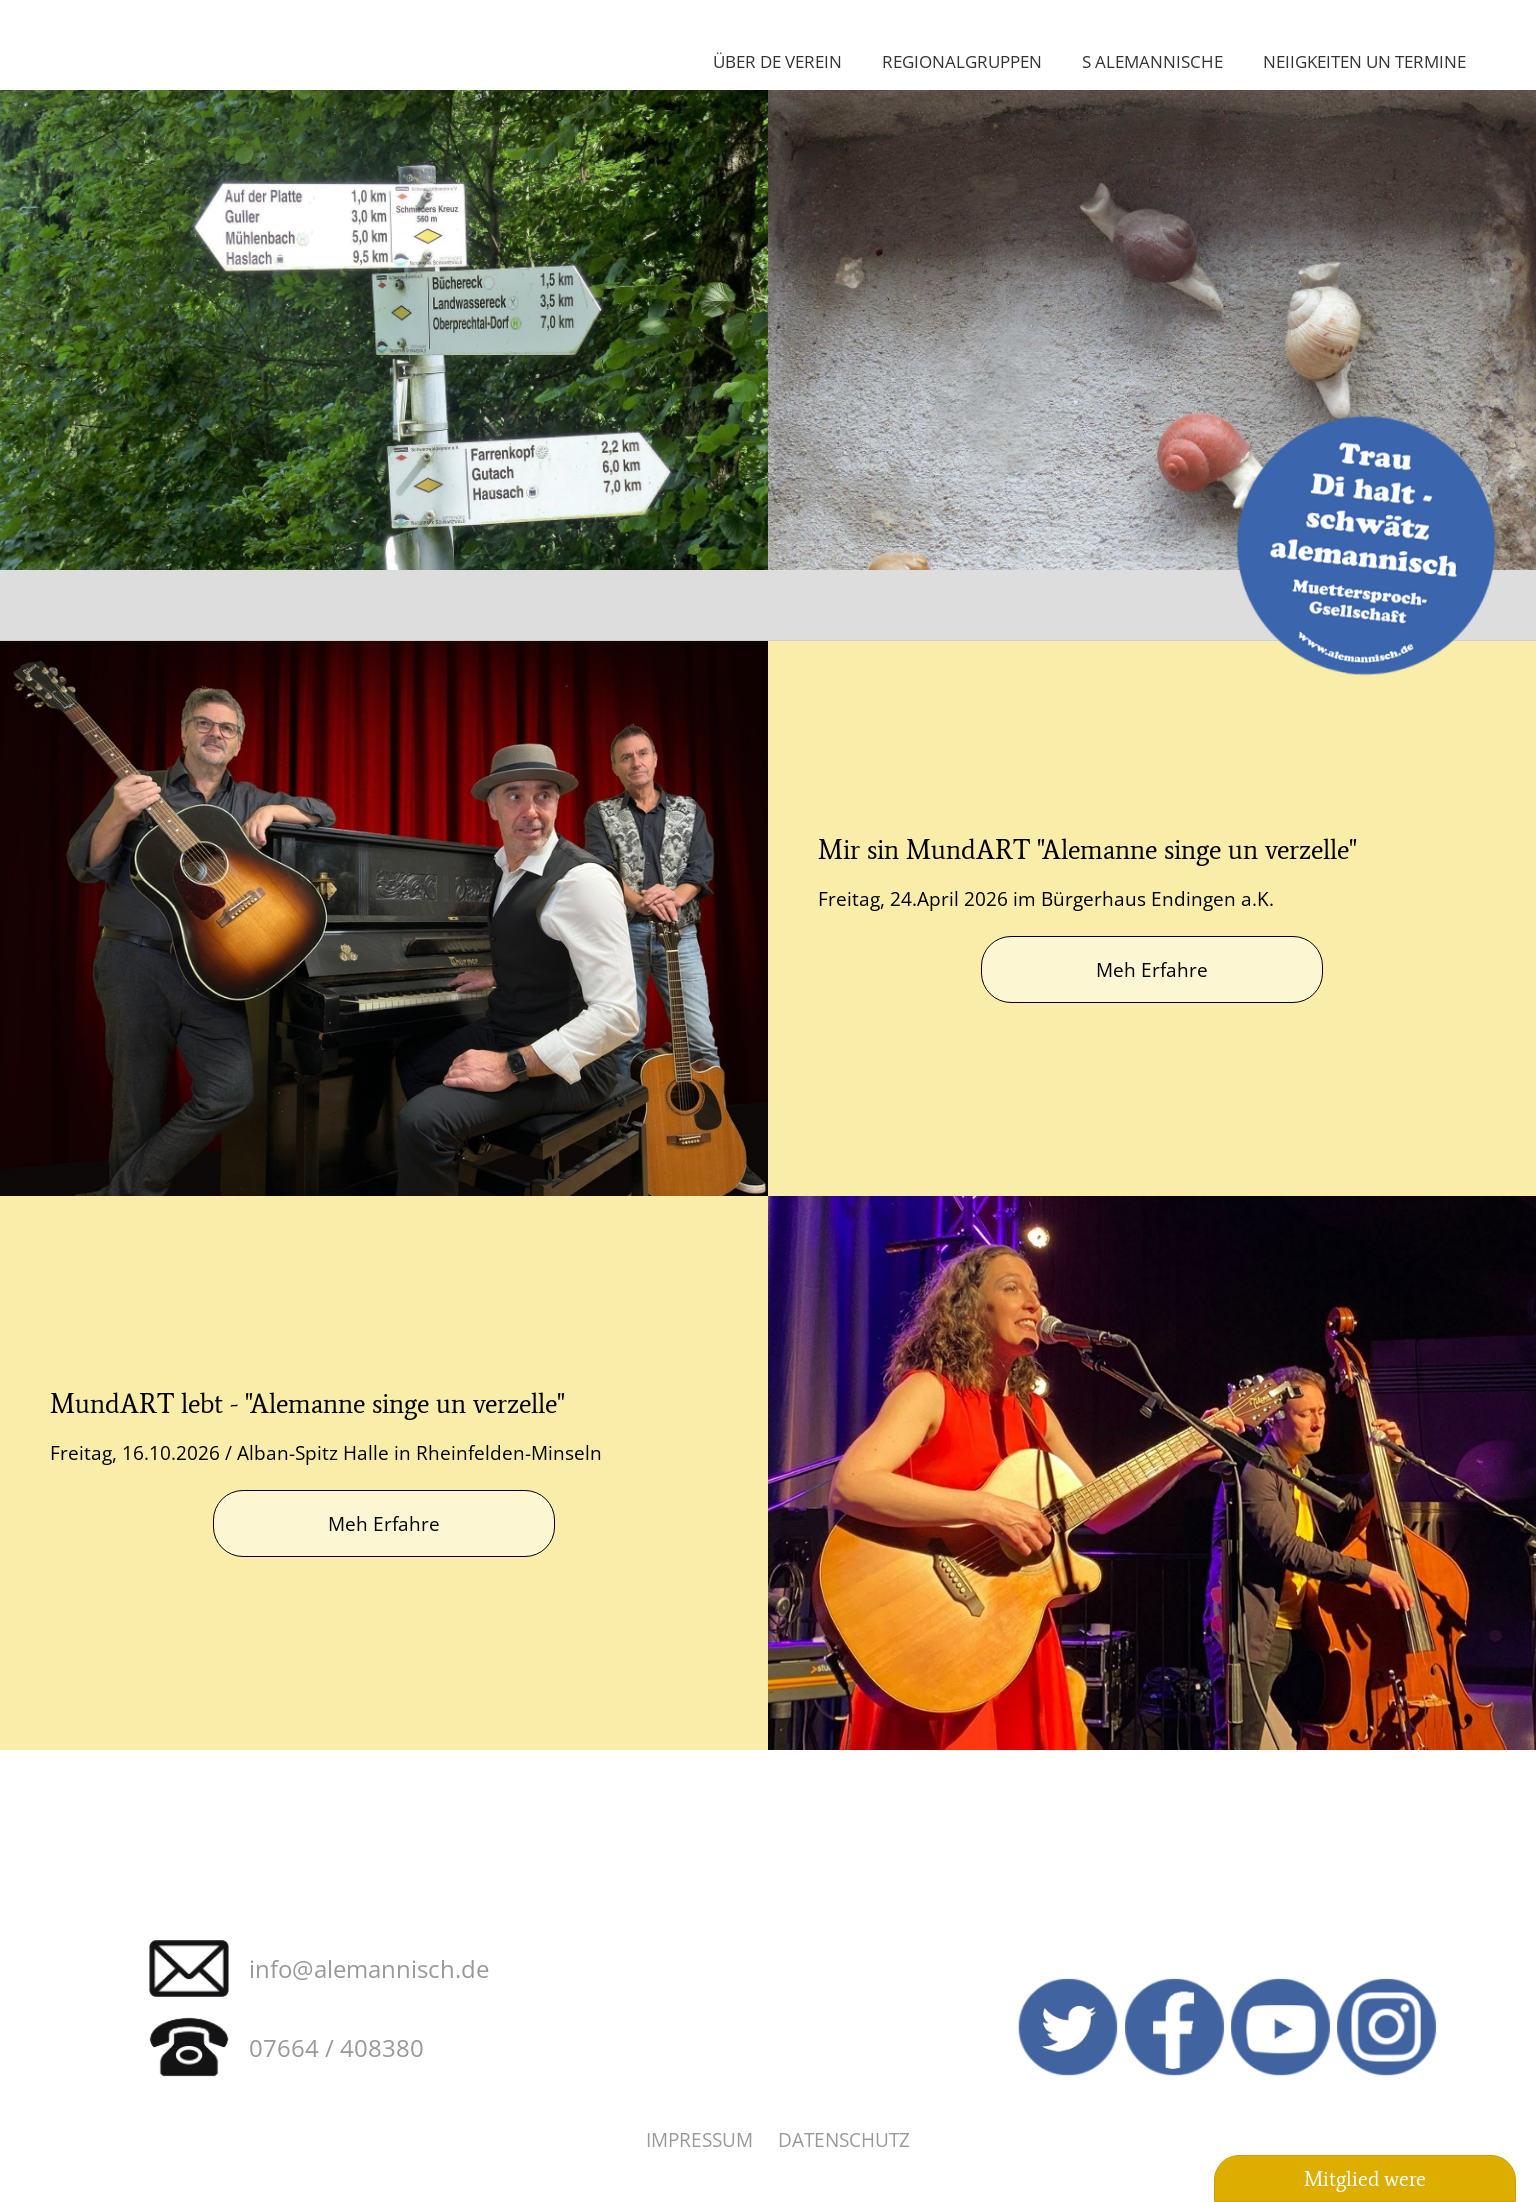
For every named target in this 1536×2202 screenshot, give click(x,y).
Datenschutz (844, 2139)
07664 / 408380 (336, 2047)
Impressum (699, 2139)
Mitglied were (1365, 2179)
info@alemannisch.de (369, 1968)
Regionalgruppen (962, 61)
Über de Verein (777, 61)
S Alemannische (1152, 61)
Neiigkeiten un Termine (1364, 61)
